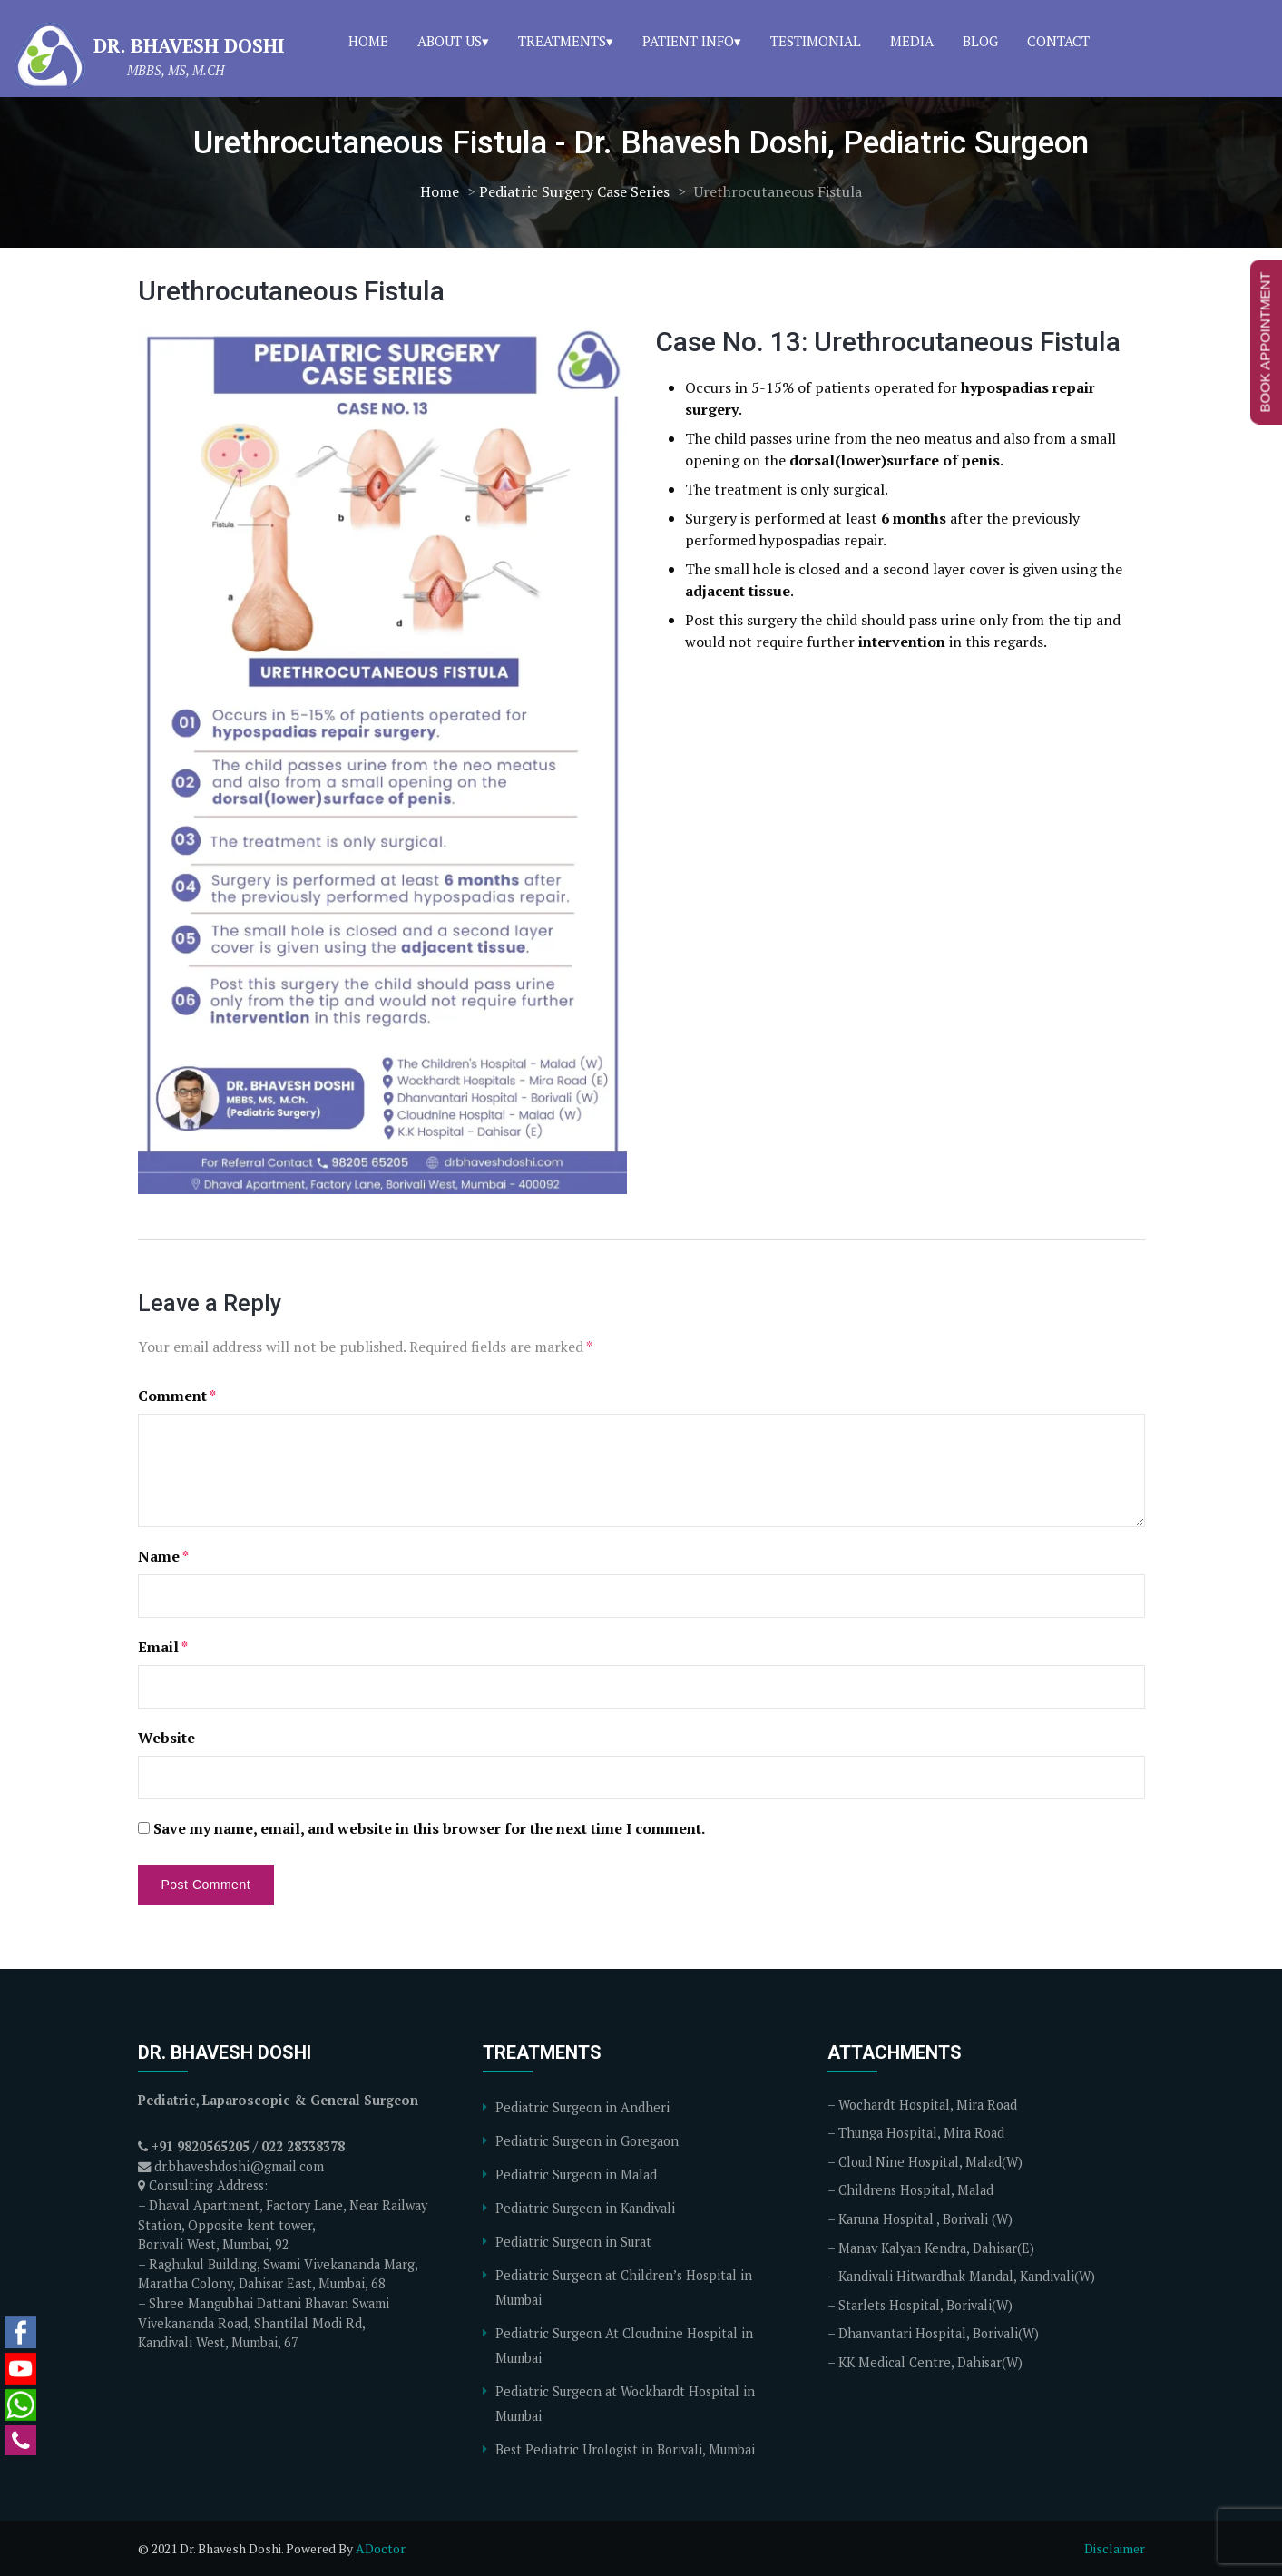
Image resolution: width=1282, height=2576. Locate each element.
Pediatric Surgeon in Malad (576, 2174)
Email (163, 1647)
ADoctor (381, 2548)
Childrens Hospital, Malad (915, 2190)
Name (163, 1556)
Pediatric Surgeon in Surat (573, 2241)
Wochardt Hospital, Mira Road (927, 2104)
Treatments (562, 41)
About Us (449, 41)
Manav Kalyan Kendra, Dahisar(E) (936, 2248)
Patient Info (688, 41)
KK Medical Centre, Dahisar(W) (930, 2362)
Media (912, 41)
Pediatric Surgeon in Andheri (582, 2107)
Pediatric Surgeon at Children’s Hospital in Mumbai (623, 2287)
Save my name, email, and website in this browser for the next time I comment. (429, 1828)
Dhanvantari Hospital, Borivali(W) (938, 2333)
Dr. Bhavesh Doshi (189, 45)
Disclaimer (1114, 2548)
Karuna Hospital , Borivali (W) (925, 2219)
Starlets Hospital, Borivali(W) (925, 2305)
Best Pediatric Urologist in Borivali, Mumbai (625, 2449)
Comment (177, 1396)
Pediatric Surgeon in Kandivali (585, 2208)
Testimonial (815, 41)
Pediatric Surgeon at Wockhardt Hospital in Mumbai (625, 2403)
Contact (1058, 41)
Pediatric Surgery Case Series (574, 191)
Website (166, 1738)
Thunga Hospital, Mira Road (921, 2132)
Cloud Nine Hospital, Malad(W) (930, 2161)
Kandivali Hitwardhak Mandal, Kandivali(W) (966, 2276)
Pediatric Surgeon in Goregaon (587, 2141)
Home (368, 41)
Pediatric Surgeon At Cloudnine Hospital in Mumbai (624, 2345)
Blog (980, 41)
